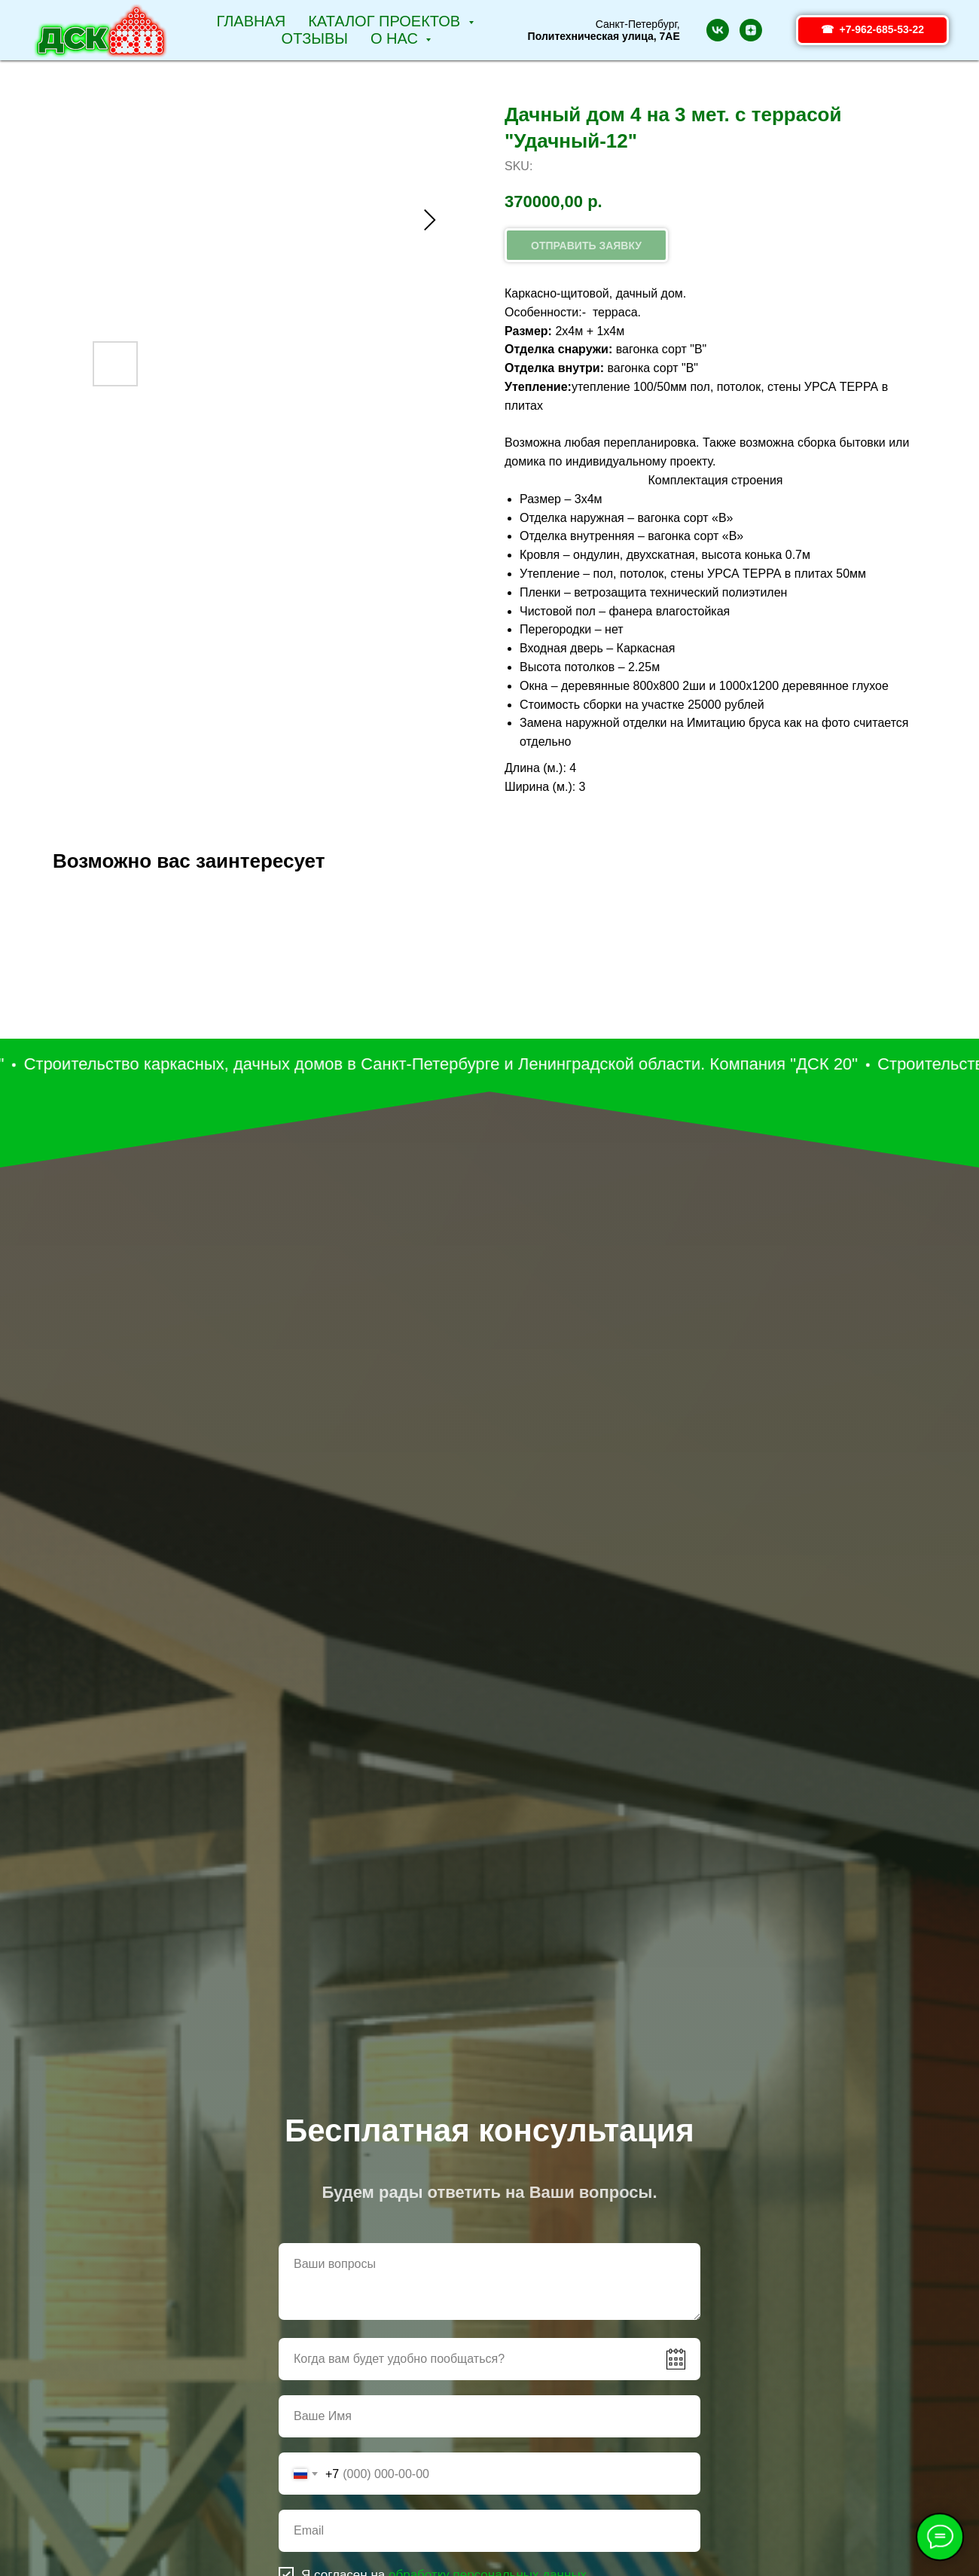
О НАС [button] (396, 38)
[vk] (717, 30)
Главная (250, 21)
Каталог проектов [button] (386, 21)
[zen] (751, 30)
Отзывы (315, 38)
